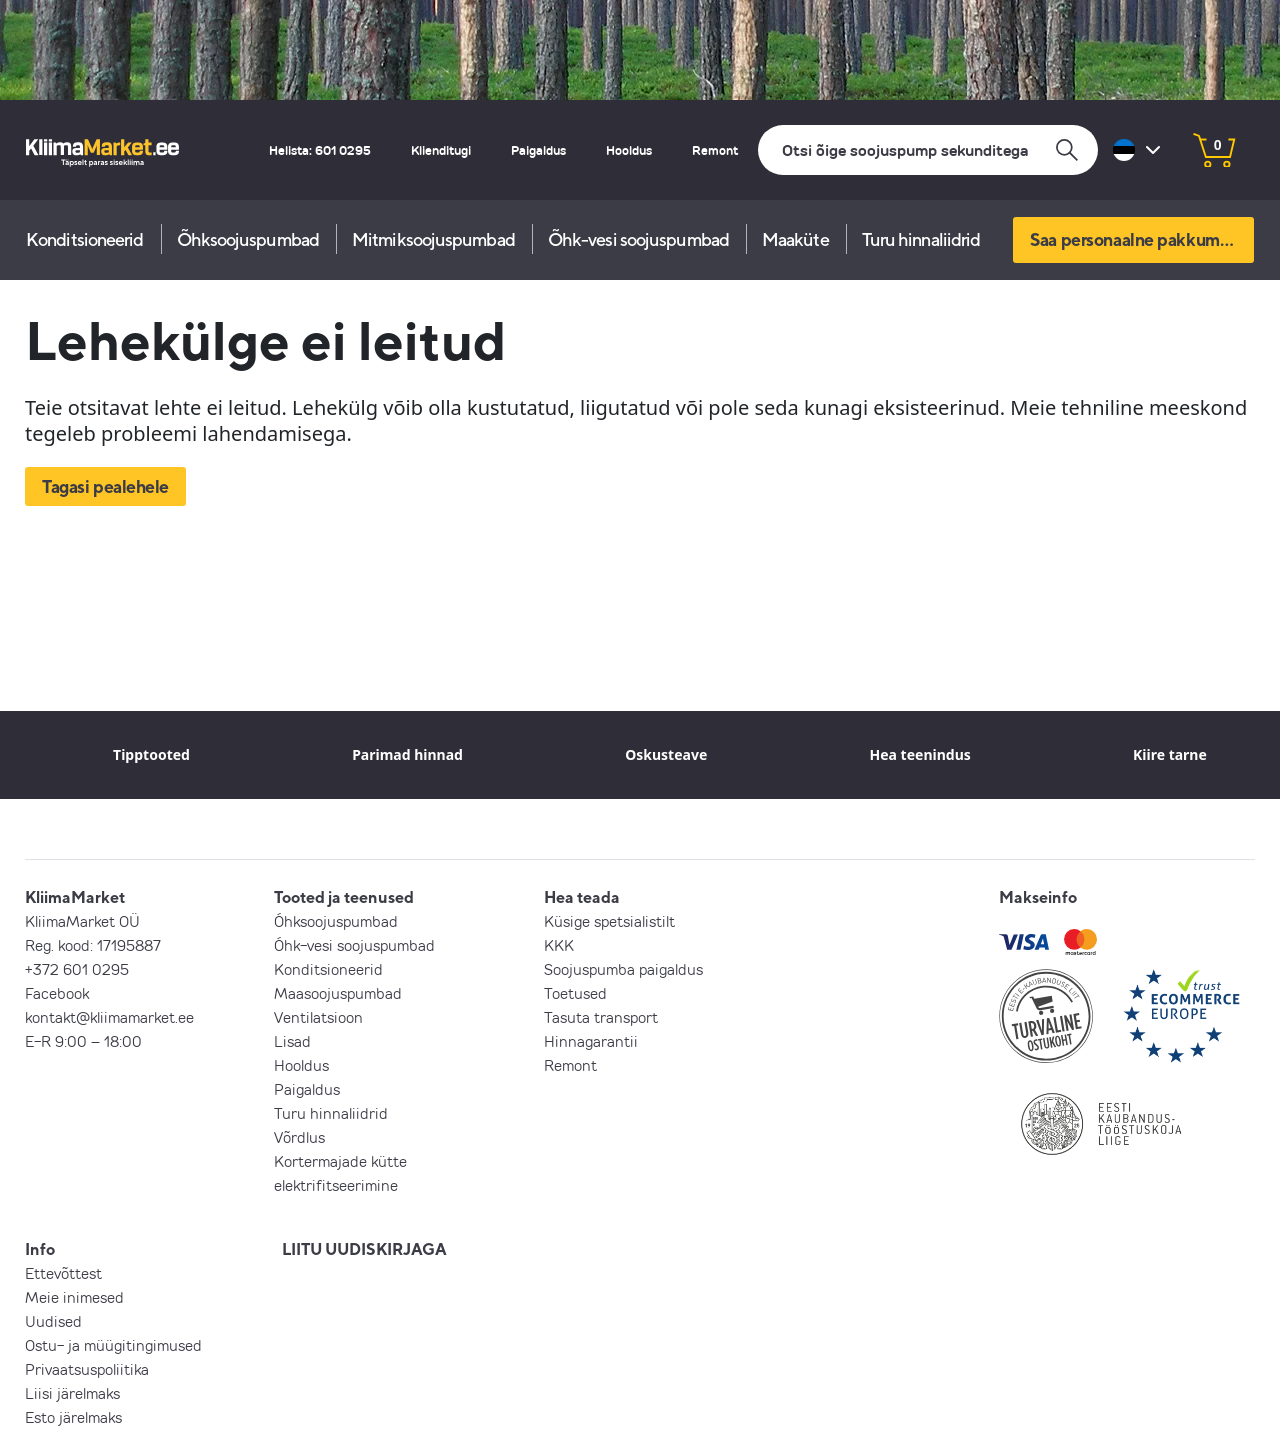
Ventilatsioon (318, 1017)
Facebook (57, 993)
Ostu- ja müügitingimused (113, 1345)
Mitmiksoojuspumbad (433, 239)
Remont (715, 150)
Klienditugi (441, 150)
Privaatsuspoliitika (87, 1369)
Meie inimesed (74, 1297)
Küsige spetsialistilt (609, 921)
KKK (559, 945)
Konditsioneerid (85, 239)
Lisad (292, 1041)
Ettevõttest (63, 1273)
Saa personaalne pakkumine (1136, 239)
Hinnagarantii (591, 1041)
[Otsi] (928, 150)
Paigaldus (538, 150)
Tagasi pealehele (105, 486)
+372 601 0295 (77, 969)
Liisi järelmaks (72, 1393)
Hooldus (629, 150)
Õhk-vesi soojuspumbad (638, 239)
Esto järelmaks (73, 1417)
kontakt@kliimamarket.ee (109, 1017)
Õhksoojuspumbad (248, 239)
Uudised (53, 1321)
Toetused (575, 993)
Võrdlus (299, 1137)
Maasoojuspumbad (338, 993)
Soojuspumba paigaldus (623, 969)
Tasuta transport (601, 1017)
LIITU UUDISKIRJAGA (364, 1249)
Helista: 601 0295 (320, 150)
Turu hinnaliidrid (921, 239)
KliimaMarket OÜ (82, 921)
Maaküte (795, 239)
